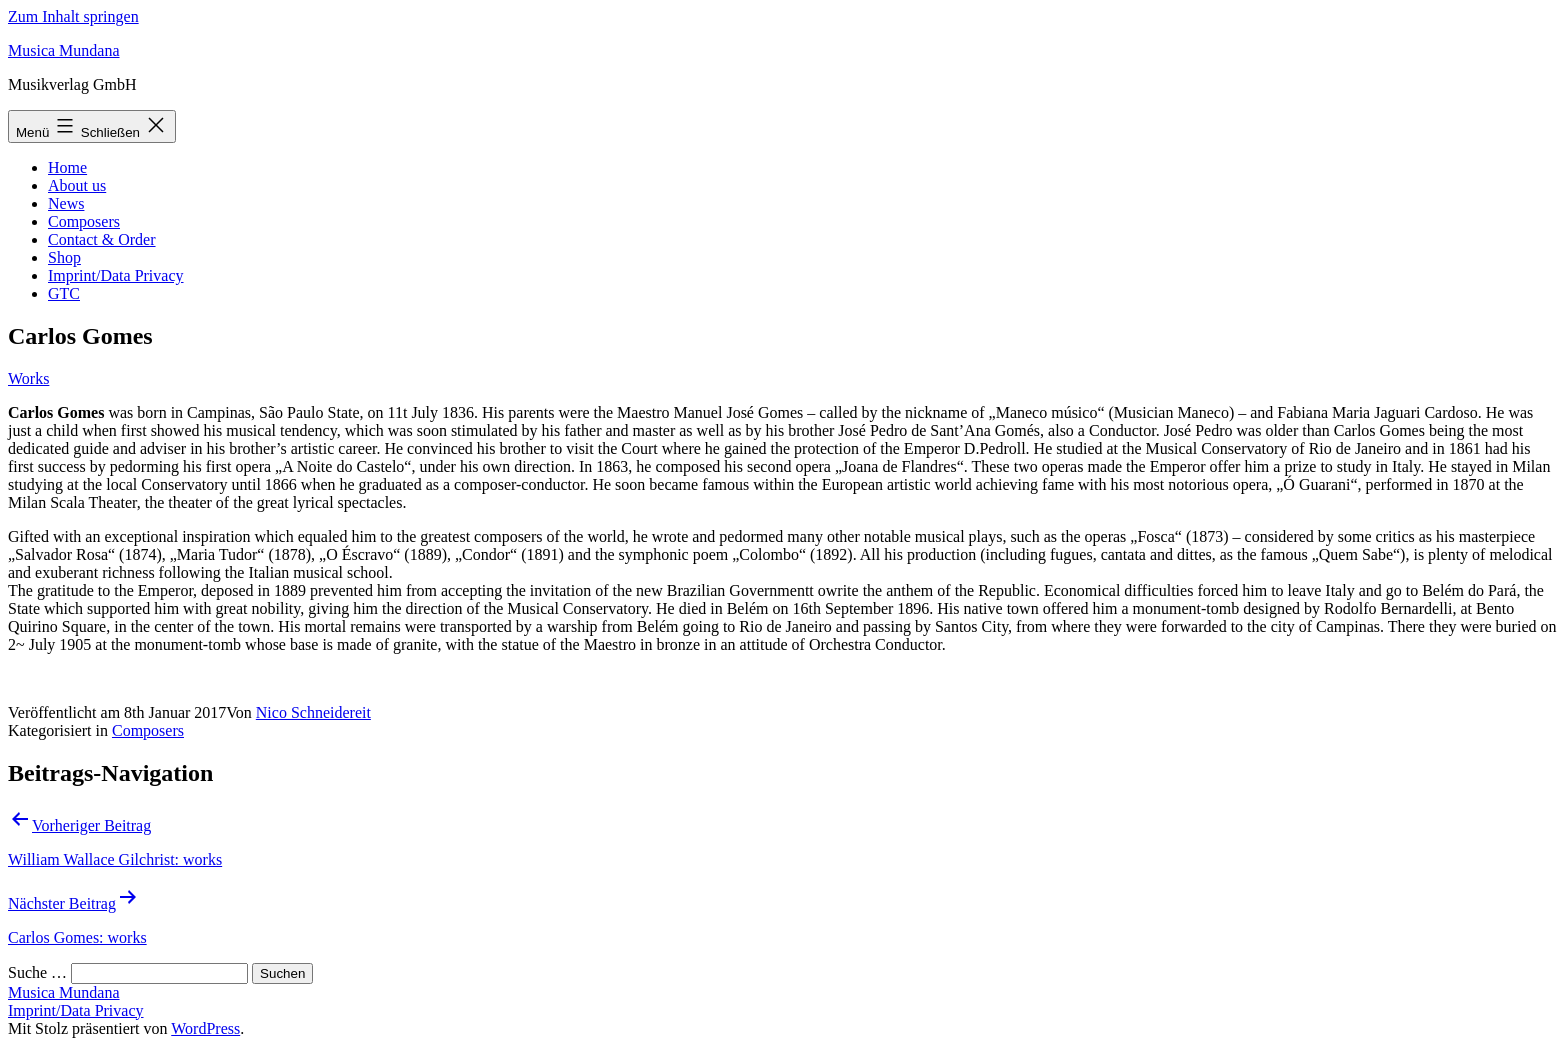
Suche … (37, 972)
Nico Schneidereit (313, 712)
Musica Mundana (64, 50)
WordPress (205, 1028)
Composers (84, 221)
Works (28, 378)
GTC (64, 293)
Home (67, 167)
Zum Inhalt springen (73, 16)
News (66, 203)
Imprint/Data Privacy (116, 275)
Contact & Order (102, 239)
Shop (64, 257)
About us (77, 185)
